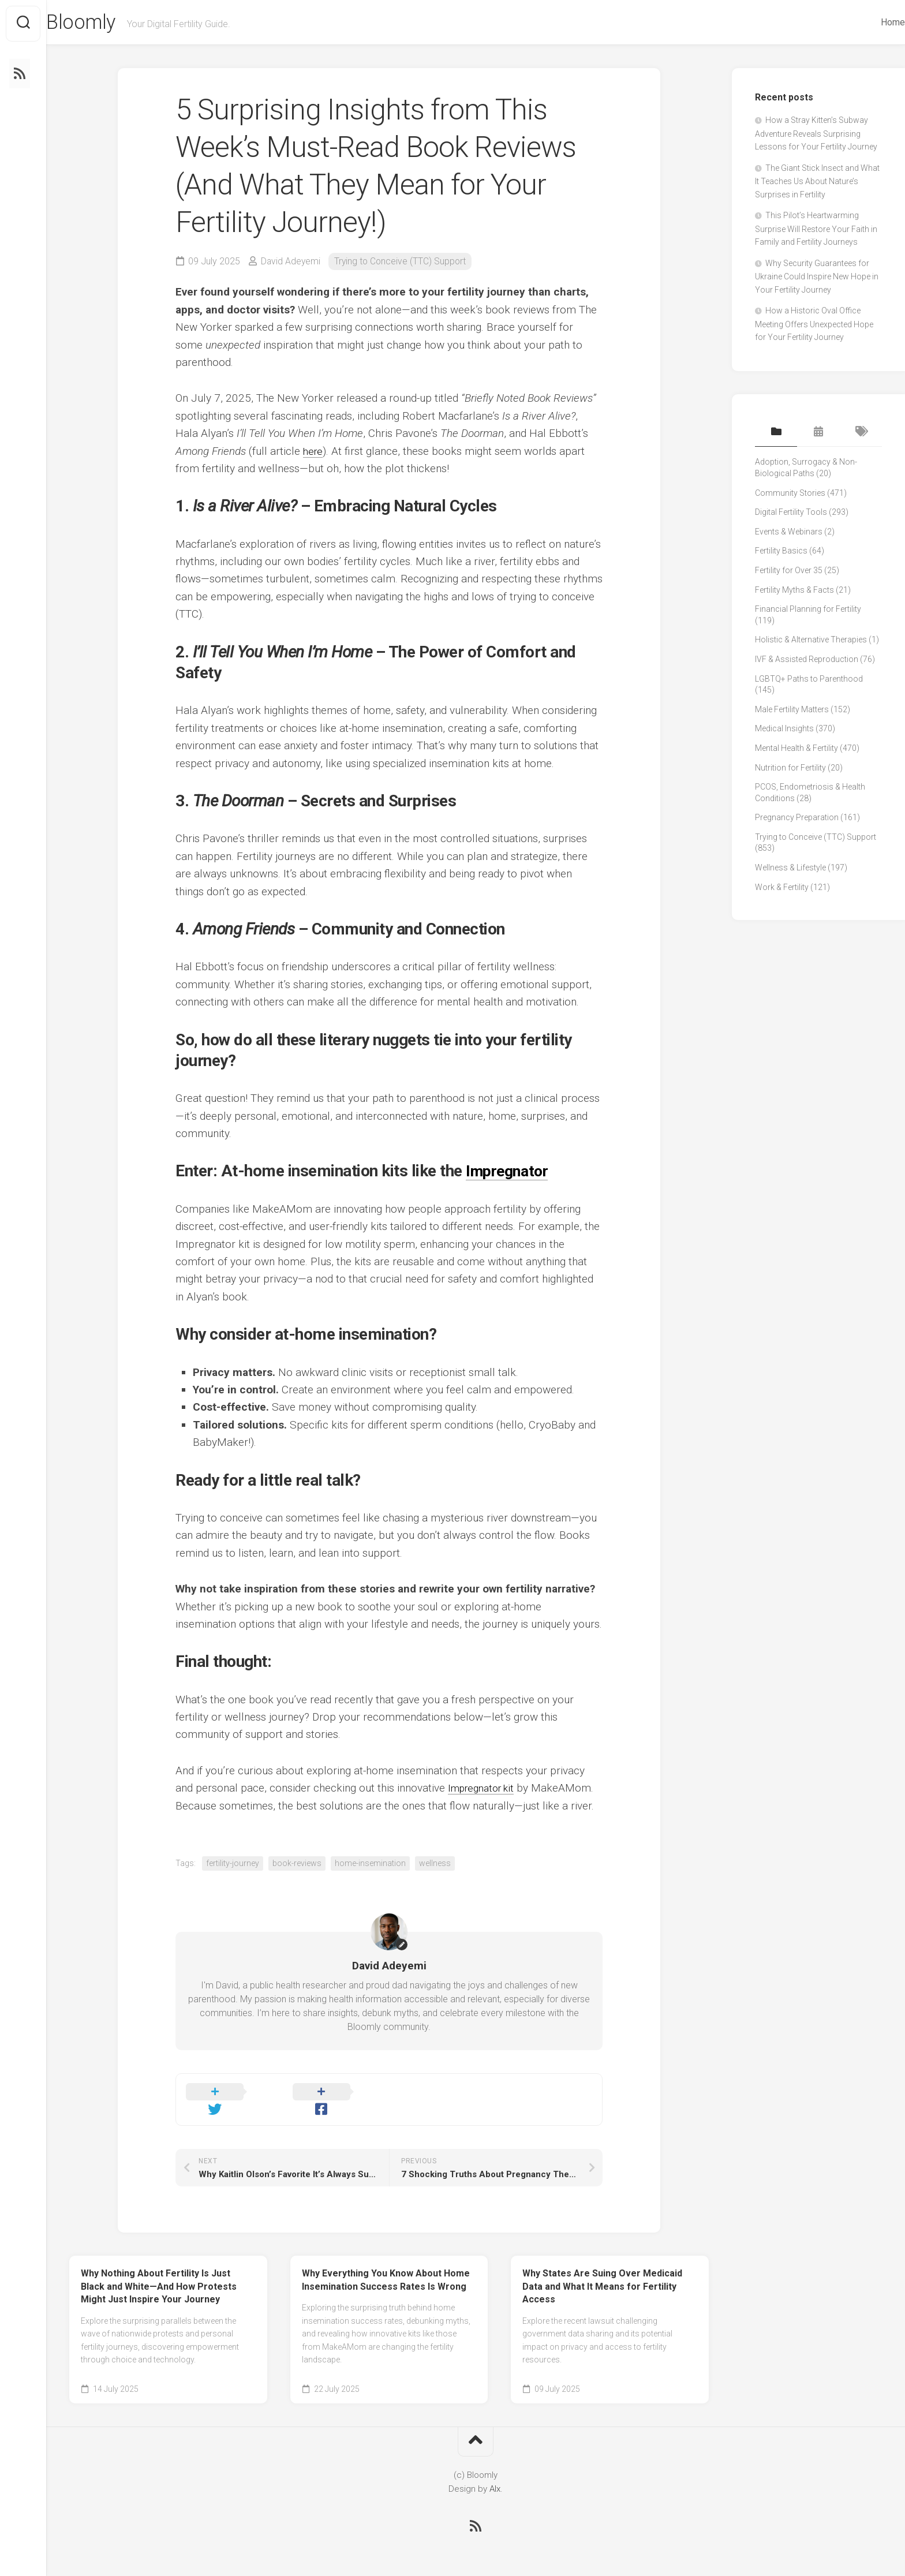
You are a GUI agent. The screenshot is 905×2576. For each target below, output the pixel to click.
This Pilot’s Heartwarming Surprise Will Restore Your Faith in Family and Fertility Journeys (816, 231)
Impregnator (510, 1173)
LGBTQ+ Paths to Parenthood (809, 681)
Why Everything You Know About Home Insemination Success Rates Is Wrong (386, 2268)
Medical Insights (784, 730)
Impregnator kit (485, 1790)
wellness (435, 1865)
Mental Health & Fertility (796, 750)
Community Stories (790, 495)
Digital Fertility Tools (791, 514)
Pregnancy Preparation (797, 819)
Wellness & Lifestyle (790, 869)
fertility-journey (232, 1865)
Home (870, 22)
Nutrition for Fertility (790, 770)
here (313, 453)
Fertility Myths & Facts (794, 592)
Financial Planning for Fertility (808, 611)
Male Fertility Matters (792, 711)
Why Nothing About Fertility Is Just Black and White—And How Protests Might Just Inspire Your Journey (159, 2274)
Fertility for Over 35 (788, 572)
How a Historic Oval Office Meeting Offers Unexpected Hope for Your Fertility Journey (814, 327)
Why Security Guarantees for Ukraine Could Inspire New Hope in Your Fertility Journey (816, 279)
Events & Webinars (788, 534)
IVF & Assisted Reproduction (806, 661)
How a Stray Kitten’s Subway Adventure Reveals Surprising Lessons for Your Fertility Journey (816, 136)
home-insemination (370, 1865)
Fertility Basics (781, 553)
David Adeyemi (291, 263)
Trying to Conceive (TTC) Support (402, 263)
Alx (494, 2477)
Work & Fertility (782, 889)
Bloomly (106, 24)
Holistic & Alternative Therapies (811, 641)
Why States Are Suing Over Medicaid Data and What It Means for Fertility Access (602, 2274)
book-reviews (296, 1865)
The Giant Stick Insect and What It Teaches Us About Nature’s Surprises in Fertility (817, 183)
